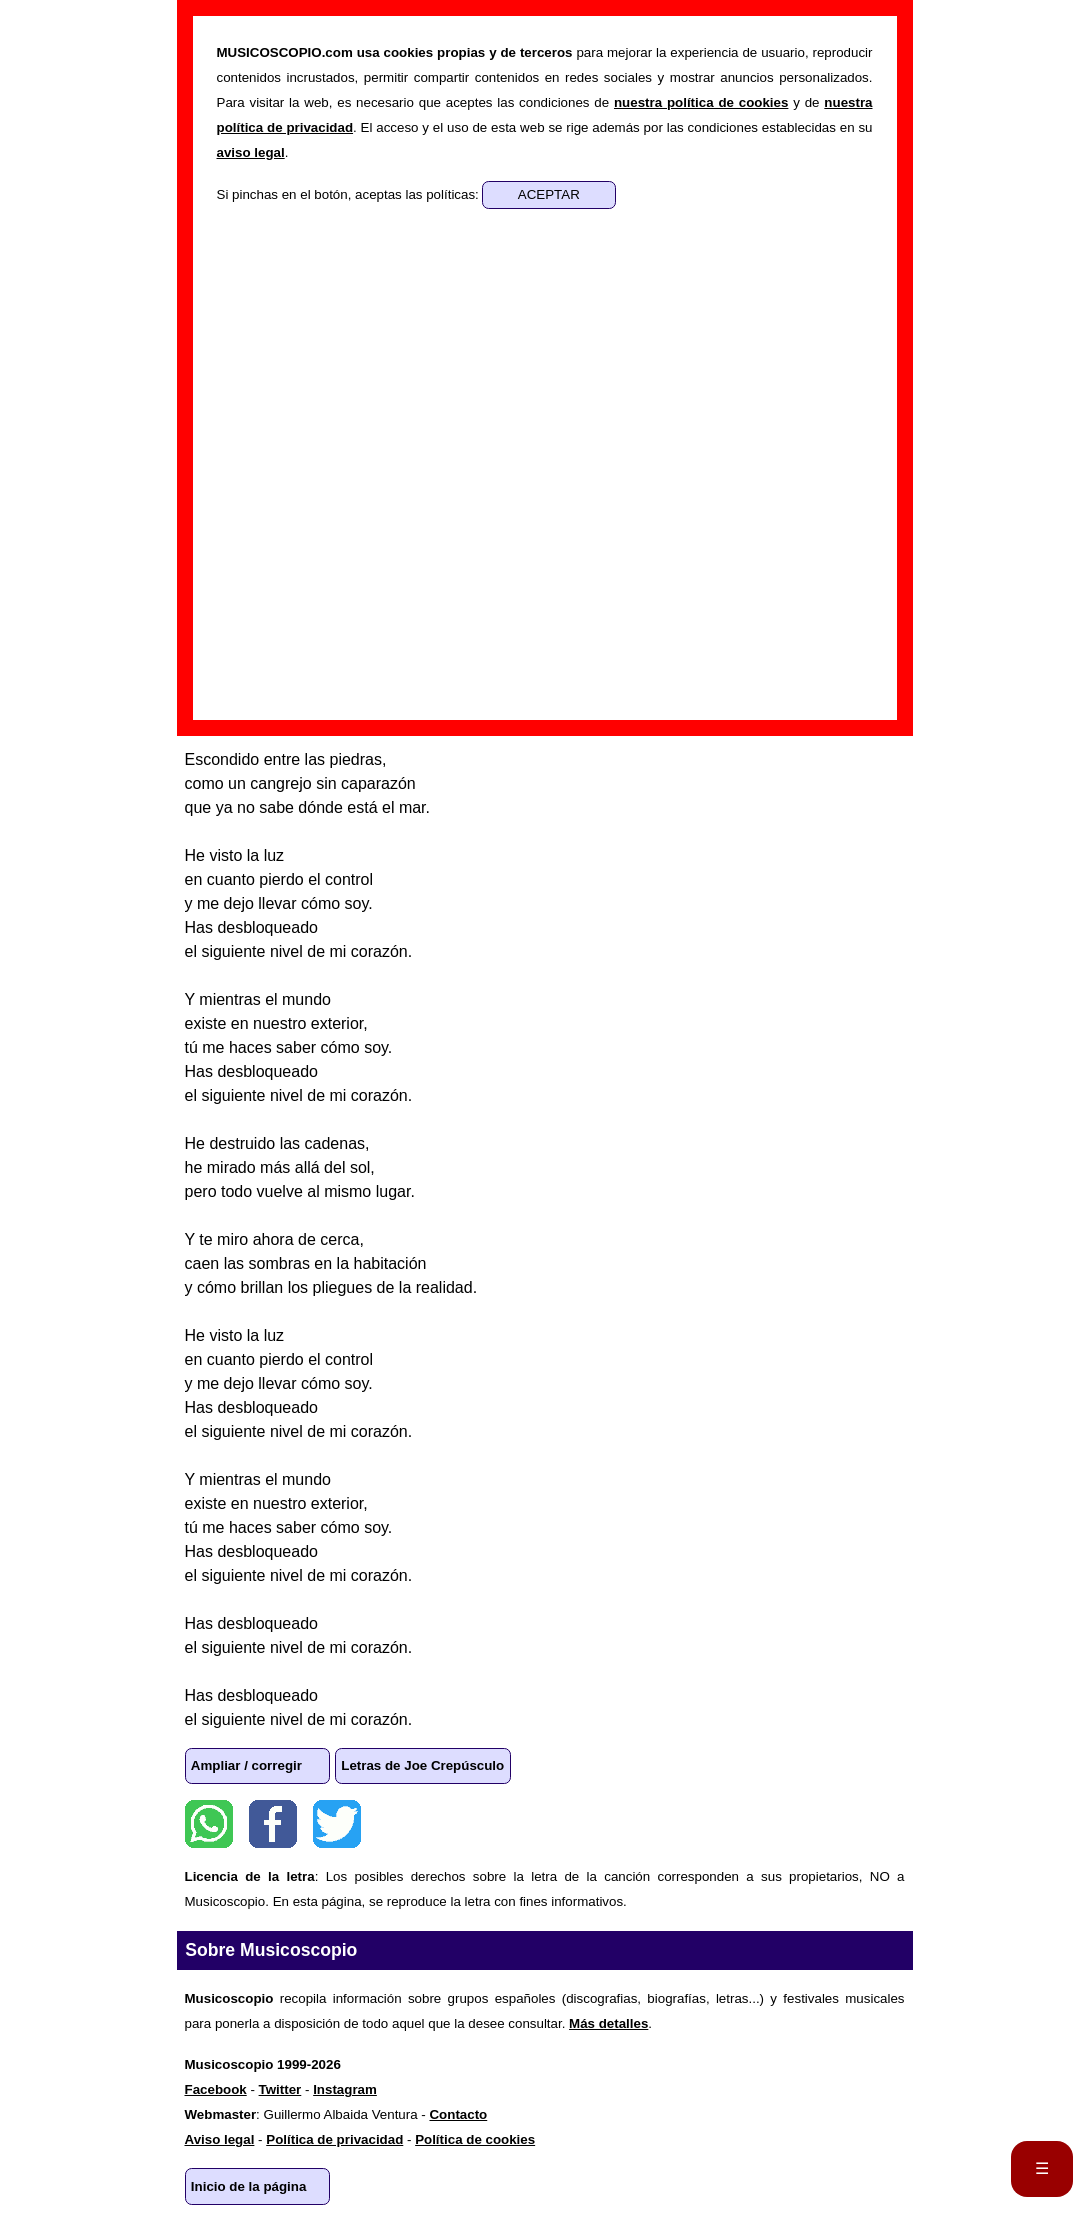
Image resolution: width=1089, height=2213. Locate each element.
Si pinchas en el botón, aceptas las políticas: (350, 194)
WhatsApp (209, 1824)
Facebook (273, 1824)
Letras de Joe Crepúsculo (422, 1765)
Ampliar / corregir (246, 1765)
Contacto (458, 2114)
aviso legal (251, 152)
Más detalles (608, 2023)
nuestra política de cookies (701, 102)
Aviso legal (220, 2139)
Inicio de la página (249, 2186)
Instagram (345, 2089)
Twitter (337, 1824)
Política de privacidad (334, 2139)
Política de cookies (475, 2139)
